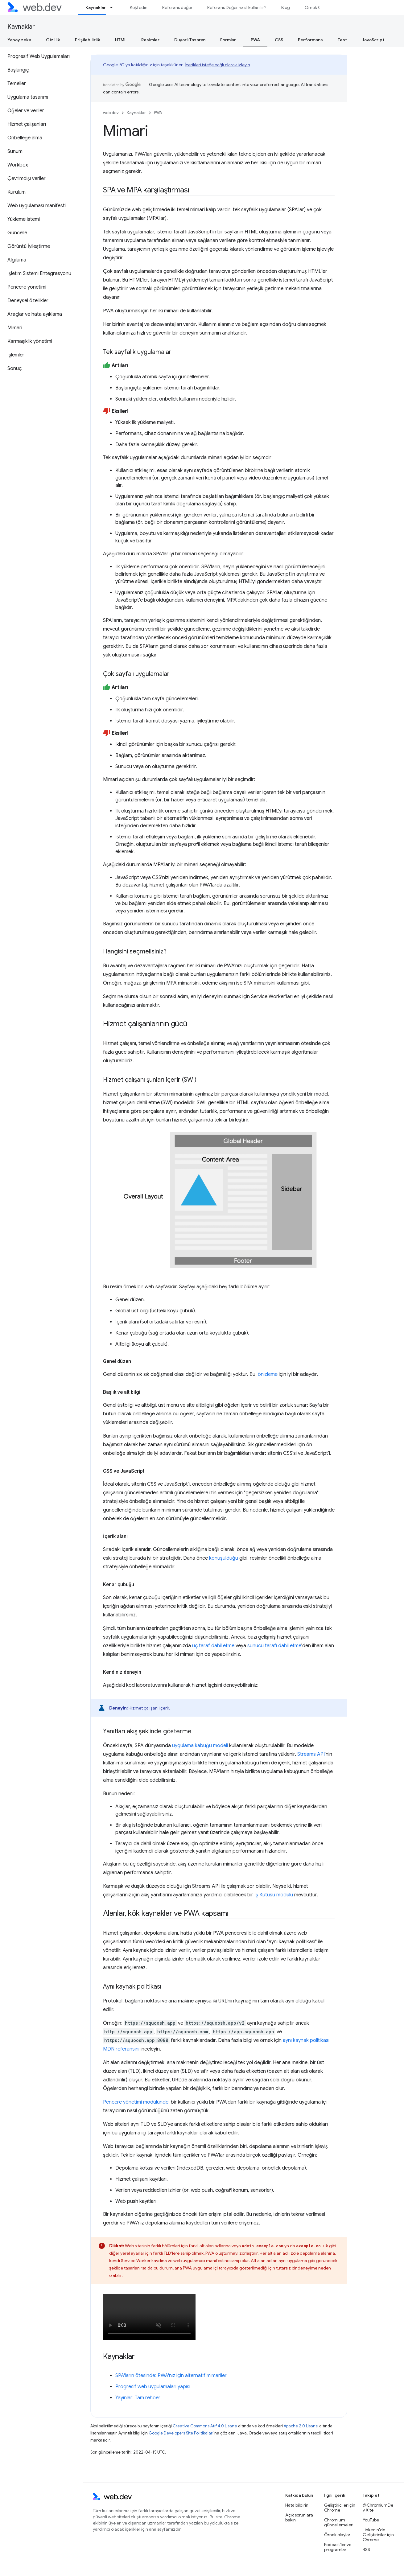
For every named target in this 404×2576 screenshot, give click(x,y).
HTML (120, 40)
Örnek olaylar (337, 2534)
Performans (310, 40)
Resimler (150, 40)
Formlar (228, 40)
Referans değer (177, 7)
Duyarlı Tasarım (189, 40)
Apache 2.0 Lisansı (301, 2426)
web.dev (111, 112)
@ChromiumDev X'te (378, 2507)
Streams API (311, 1754)
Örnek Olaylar (318, 7)
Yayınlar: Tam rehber (137, 2398)
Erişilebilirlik (87, 40)
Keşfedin (138, 7)
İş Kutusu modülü (273, 1895)
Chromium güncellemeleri (338, 2522)
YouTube (371, 2520)
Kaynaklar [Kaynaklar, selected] (95, 7)
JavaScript (373, 40)
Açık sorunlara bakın (299, 2517)
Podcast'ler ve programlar (337, 2547)
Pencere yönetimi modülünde (135, 2102)
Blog (285, 7)
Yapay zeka (19, 40)
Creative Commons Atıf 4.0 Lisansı (205, 2426)
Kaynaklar (21, 27)
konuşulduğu (223, 1558)
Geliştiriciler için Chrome (339, 2507)
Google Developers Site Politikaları (181, 2433)
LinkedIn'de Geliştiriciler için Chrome (378, 2534)
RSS (366, 2549)
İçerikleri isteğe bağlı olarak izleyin (217, 65)
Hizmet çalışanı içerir (149, 1708)
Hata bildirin (296, 2505)
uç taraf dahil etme (213, 1646)
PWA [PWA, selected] (255, 40)
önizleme (268, 1374)
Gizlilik (53, 40)
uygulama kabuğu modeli (200, 1746)
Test (342, 40)
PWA (158, 112)
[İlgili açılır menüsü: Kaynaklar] (114, 7)
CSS (279, 40)
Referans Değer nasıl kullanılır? (236, 7)
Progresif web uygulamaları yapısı (152, 2387)
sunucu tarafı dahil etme (274, 1646)
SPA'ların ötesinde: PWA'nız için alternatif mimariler (171, 2375)
